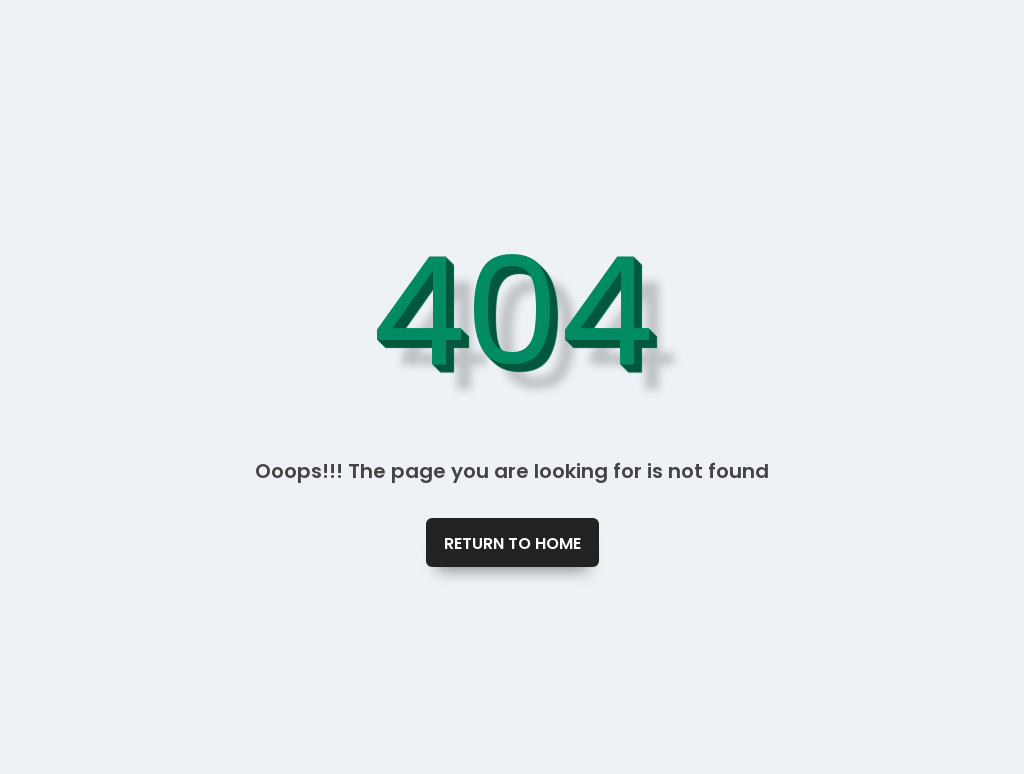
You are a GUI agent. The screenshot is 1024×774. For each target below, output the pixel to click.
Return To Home (512, 543)
